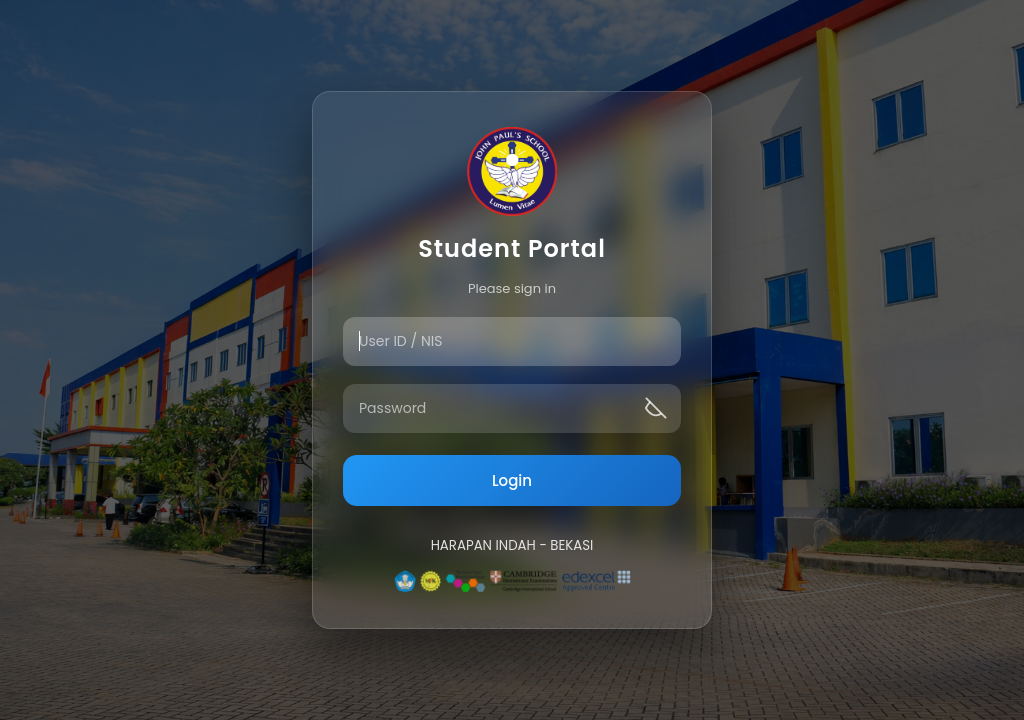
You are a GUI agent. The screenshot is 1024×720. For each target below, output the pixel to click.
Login (512, 480)
